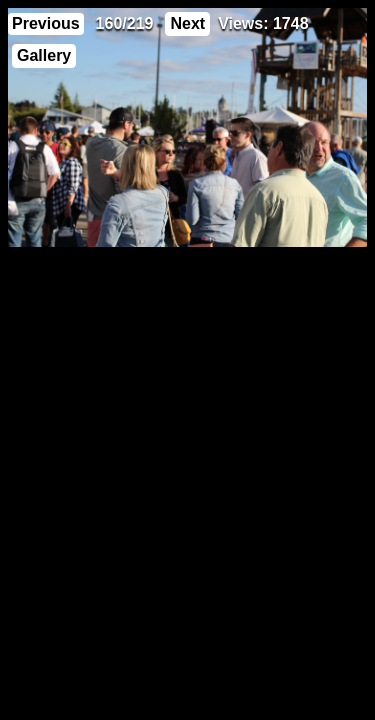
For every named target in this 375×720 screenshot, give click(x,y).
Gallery (44, 55)
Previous (46, 23)
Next (187, 23)
